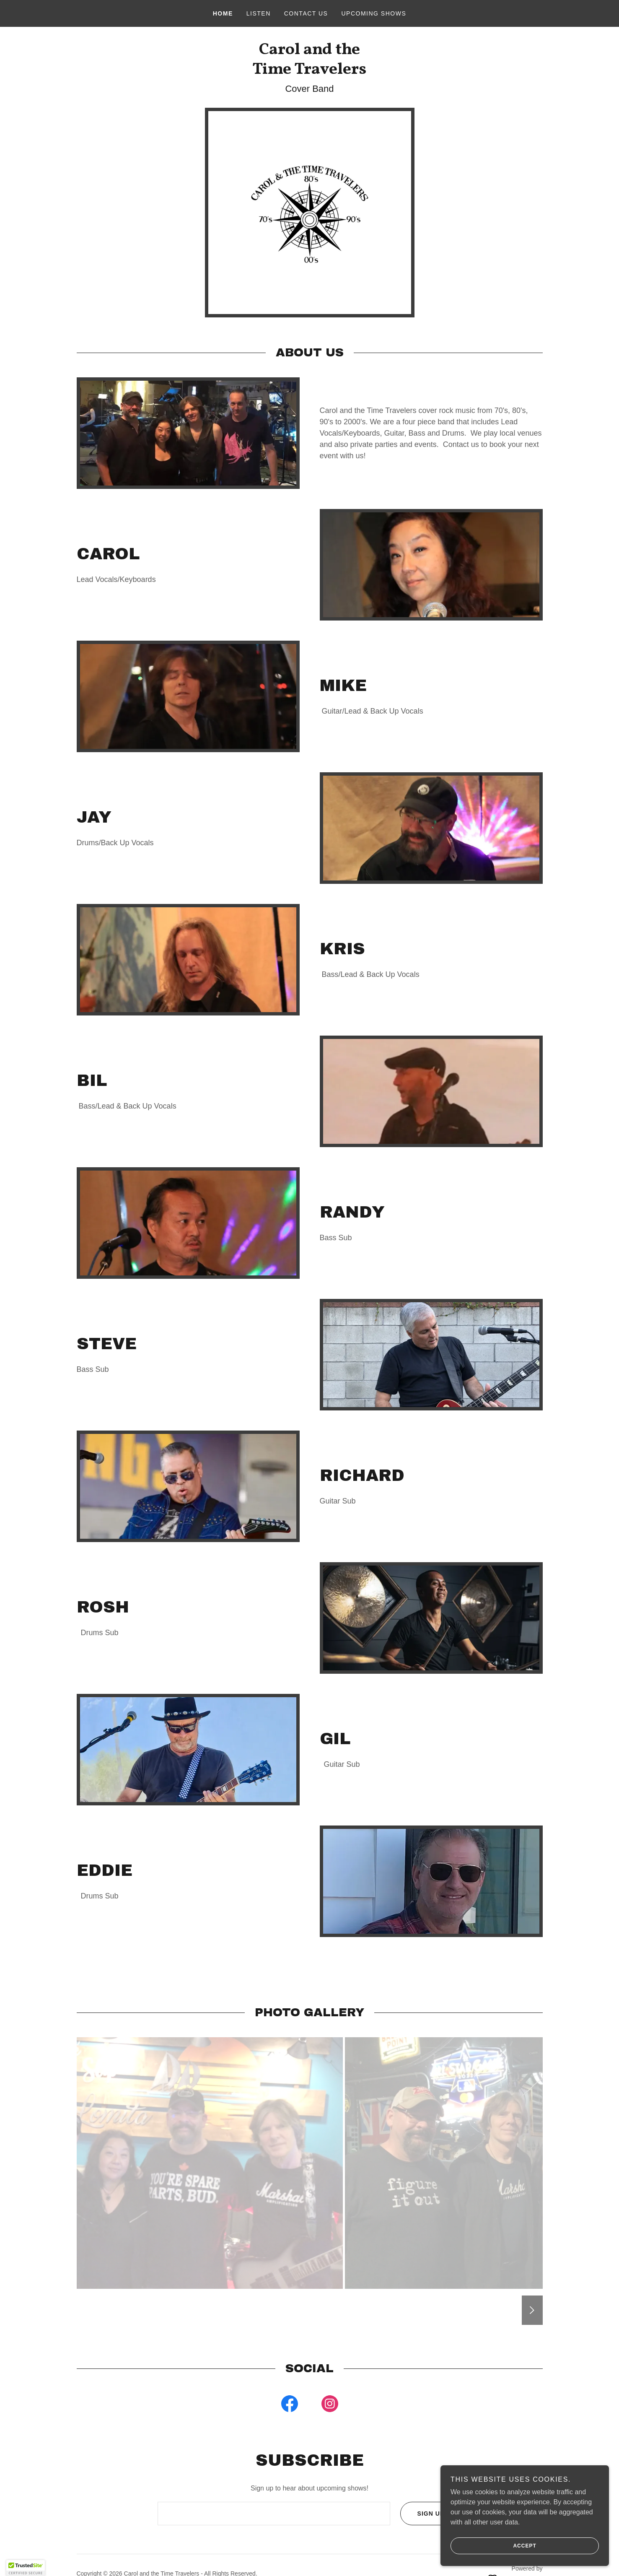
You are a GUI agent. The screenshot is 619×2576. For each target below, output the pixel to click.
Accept (494, 2545)
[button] (25, 2568)
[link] (309, 71)
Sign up (422, 2513)
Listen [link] (258, 13)
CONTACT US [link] (306, 13)
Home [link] (223, 13)
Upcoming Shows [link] (373, 13)
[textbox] (274, 2513)
